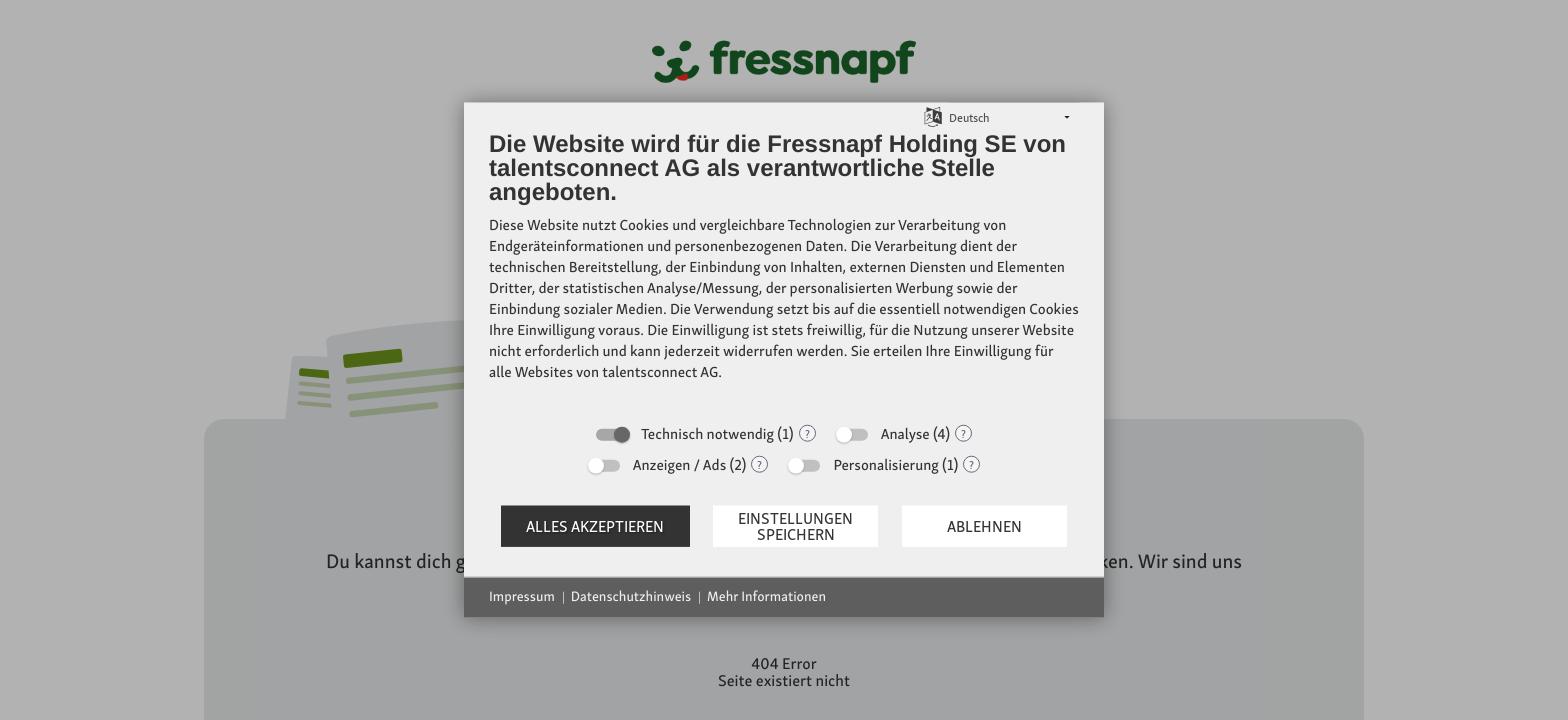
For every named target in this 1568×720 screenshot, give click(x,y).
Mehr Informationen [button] (766, 597)
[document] (784, 271)
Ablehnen (984, 525)
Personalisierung (885, 465)
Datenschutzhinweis (631, 597)
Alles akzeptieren (595, 525)
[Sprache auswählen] (933, 115)
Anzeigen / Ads (680, 465)
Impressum (522, 597)
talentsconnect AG (660, 372)
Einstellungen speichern (795, 525)
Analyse (905, 434)
